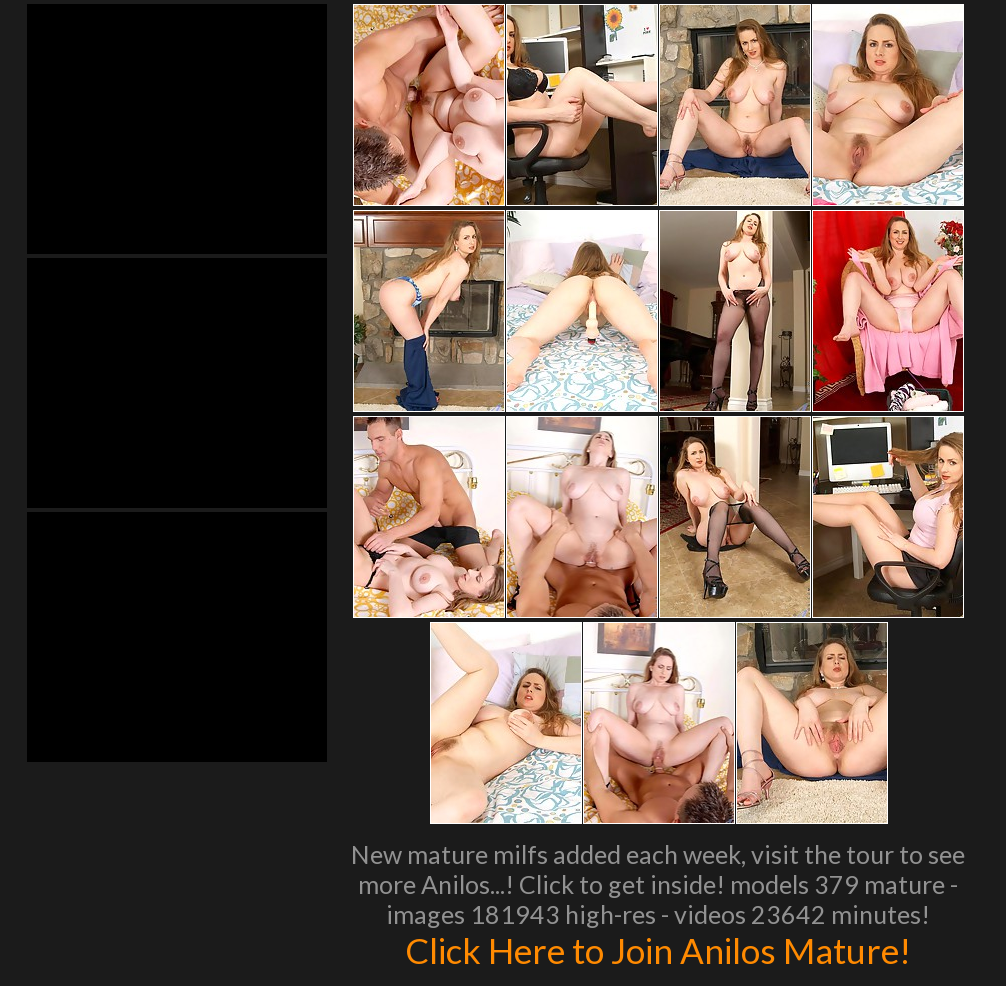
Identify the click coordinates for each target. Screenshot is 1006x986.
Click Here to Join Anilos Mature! (658, 950)
